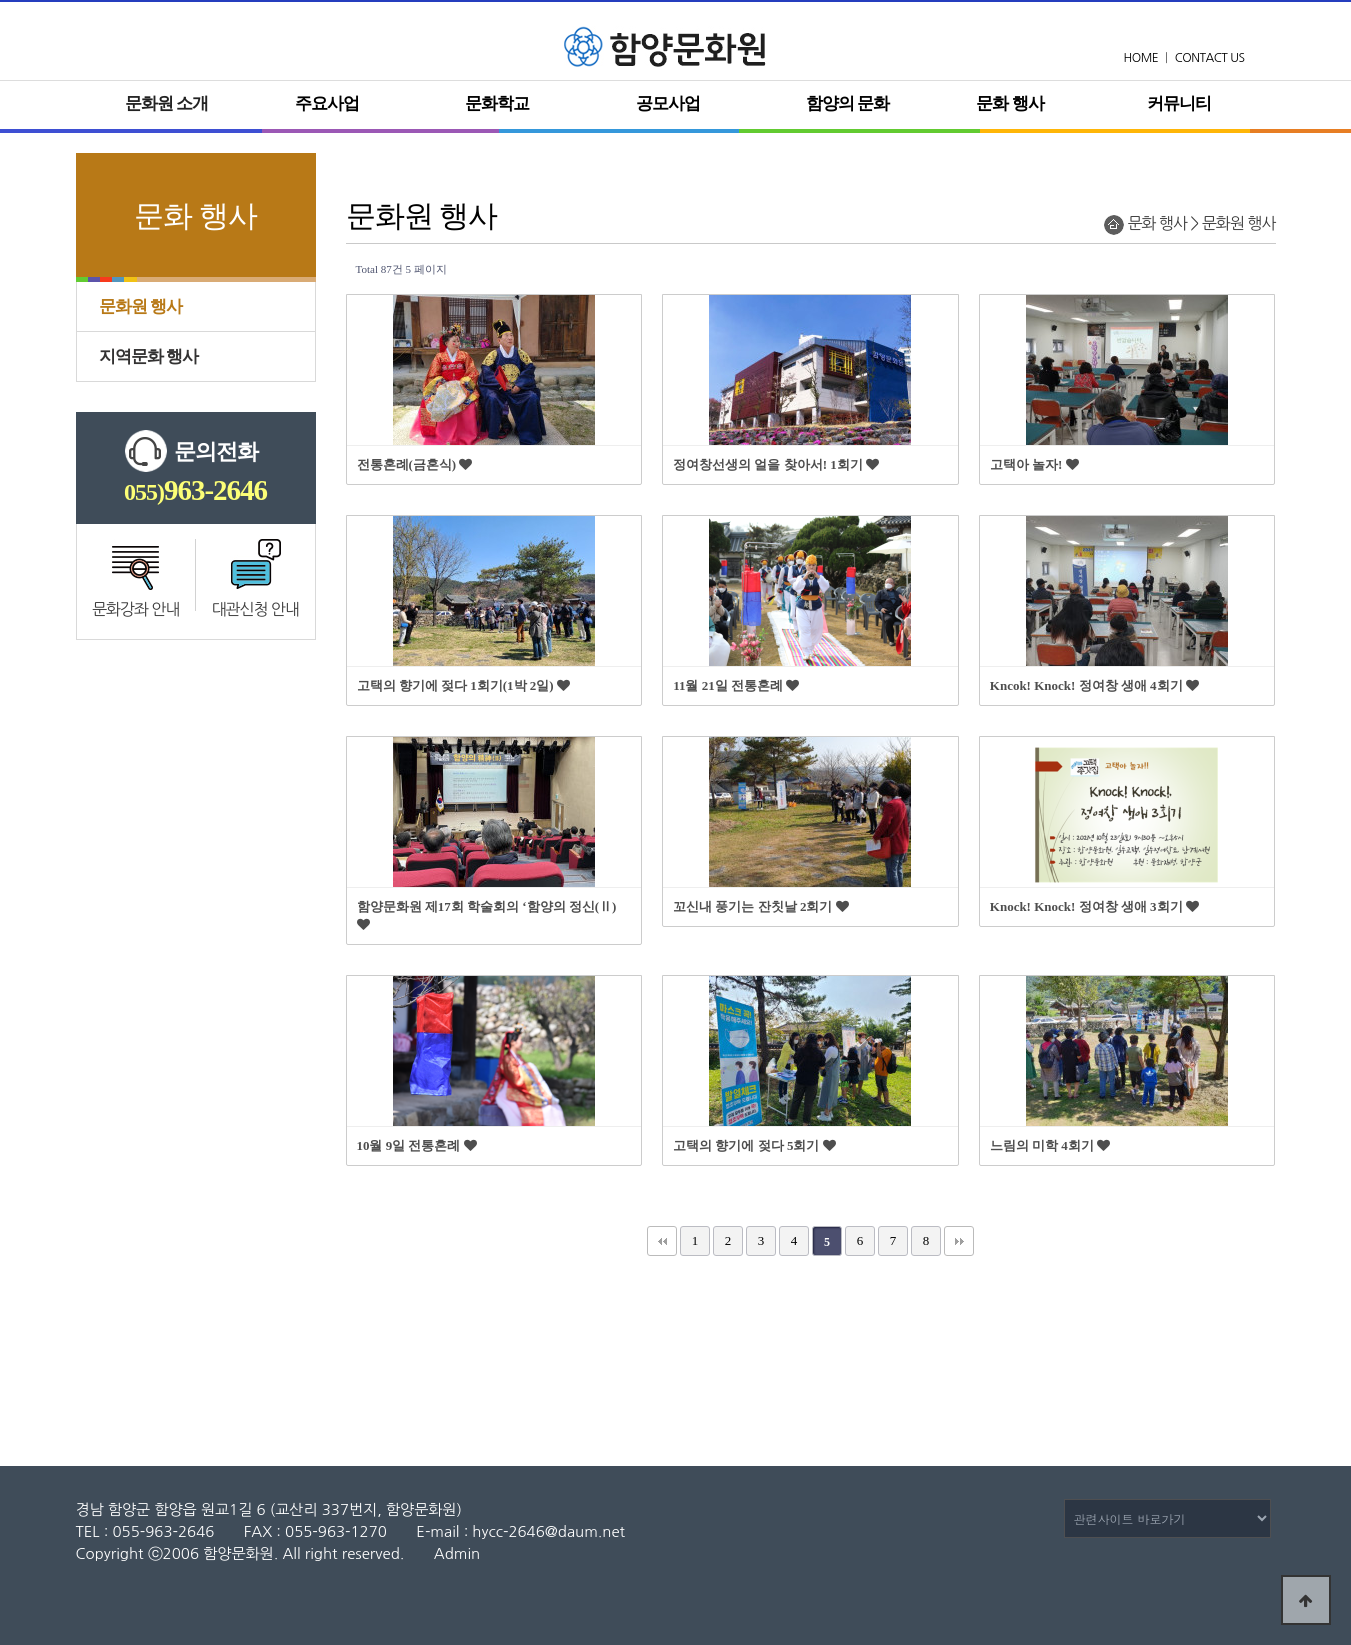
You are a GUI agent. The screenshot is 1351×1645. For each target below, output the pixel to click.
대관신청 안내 (255, 609)
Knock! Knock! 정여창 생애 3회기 (1094, 906)
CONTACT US (1210, 58)
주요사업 (327, 103)
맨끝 (959, 1241)
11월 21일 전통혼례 (736, 685)
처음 (662, 1241)
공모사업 (668, 103)
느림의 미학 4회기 (1050, 1145)
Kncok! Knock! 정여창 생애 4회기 (1094, 685)
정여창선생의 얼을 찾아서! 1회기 (776, 464)
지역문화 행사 (148, 356)
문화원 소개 (166, 103)
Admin (457, 1553)
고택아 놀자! (1034, 464)
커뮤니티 (1179, 103)
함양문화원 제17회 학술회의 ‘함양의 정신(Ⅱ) (487, 915)
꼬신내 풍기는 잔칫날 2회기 (760, 906)
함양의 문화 (847, 103)
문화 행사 (1009, 103)
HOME (1141, 58)
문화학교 (497, 103)
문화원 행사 (140, 306)
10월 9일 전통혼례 (417, 1145)
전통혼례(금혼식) (415, 464)
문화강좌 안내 (136, 609)
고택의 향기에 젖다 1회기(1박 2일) (463, 685)
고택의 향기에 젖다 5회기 (754, 1145)
